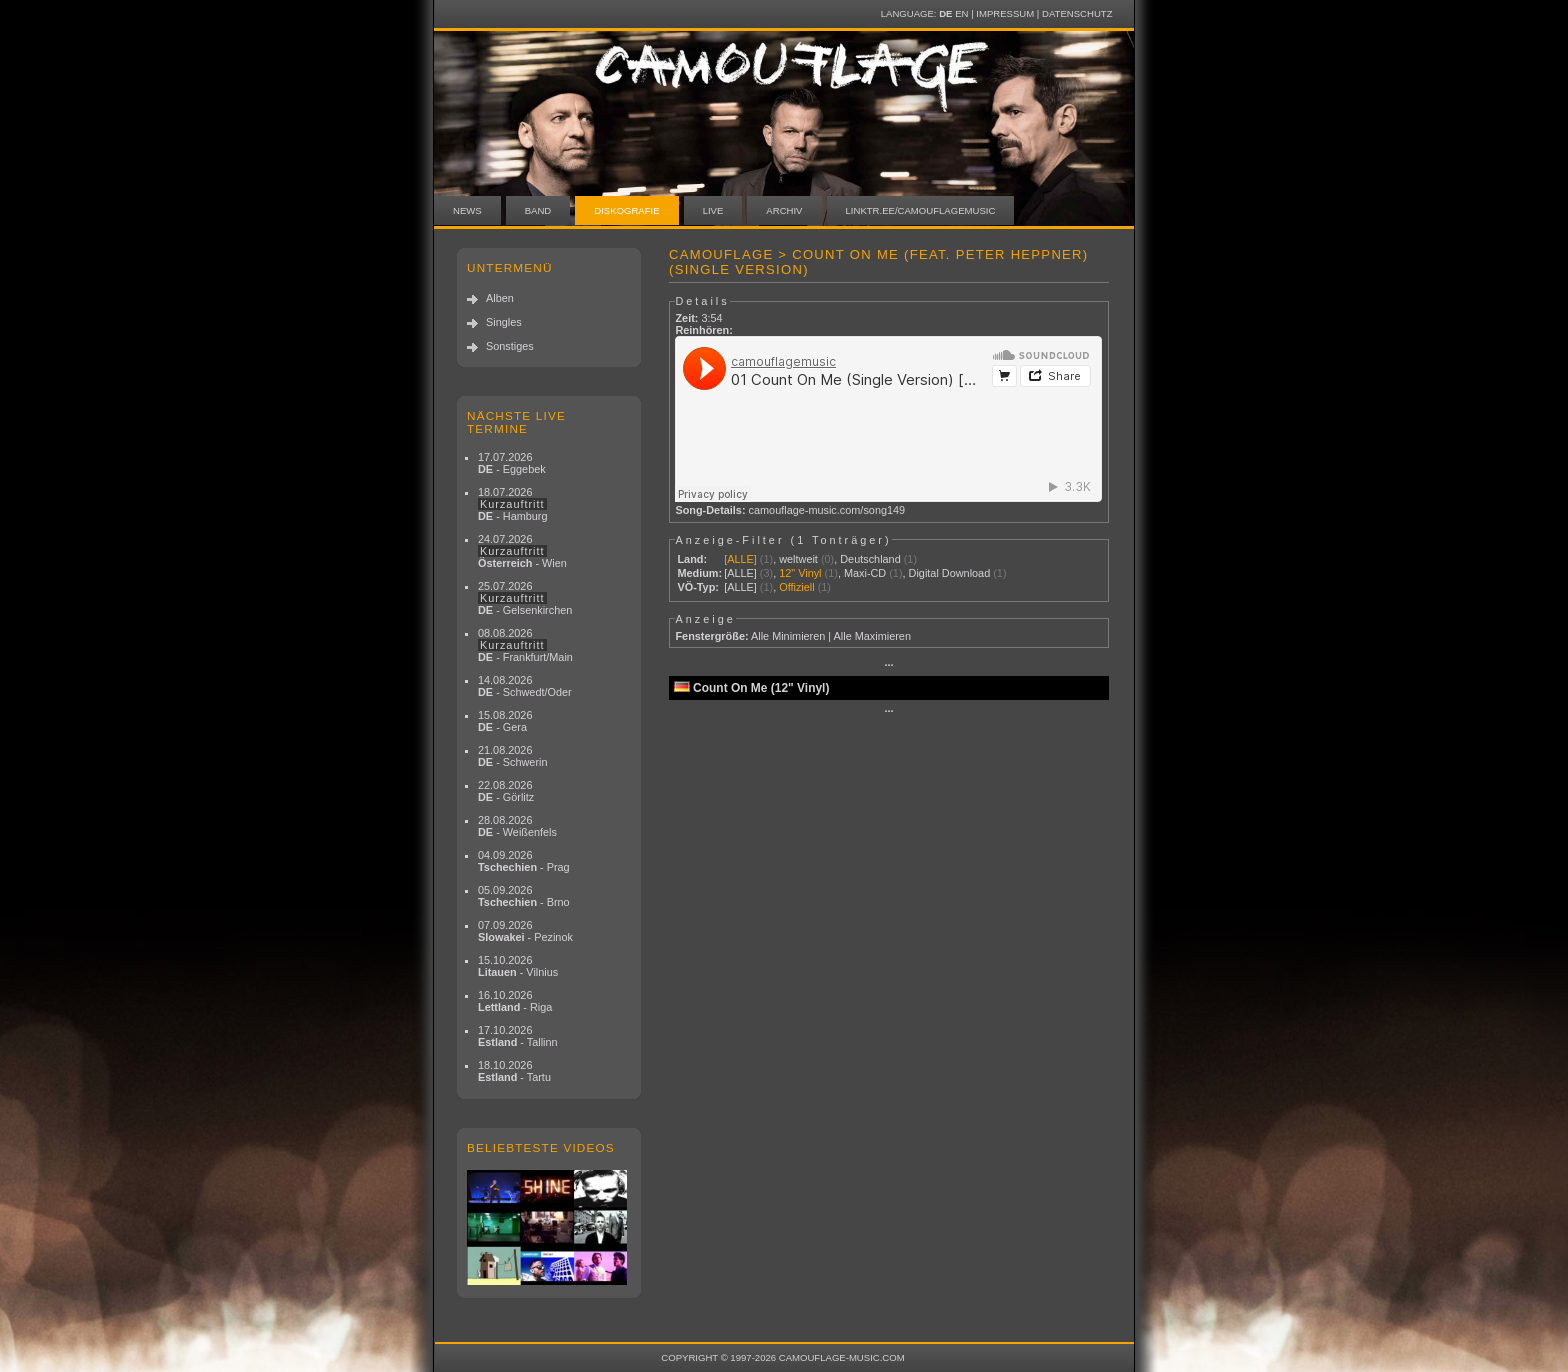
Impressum (1005, 13)
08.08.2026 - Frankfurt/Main (525, 645)
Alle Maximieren (872, 636)
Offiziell (796, 587)
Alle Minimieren (788, 636)
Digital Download (950, 573)
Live (713, 210)
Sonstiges (510, 346)
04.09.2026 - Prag (524, 861)
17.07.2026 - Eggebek (512, 463)
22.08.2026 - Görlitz (506, 791)
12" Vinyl (800, 573)
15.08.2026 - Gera (505, 721)
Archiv (784, 210)
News (467, 210)
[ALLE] (740, 559)
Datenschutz (1077, 13)
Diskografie (626, 210)
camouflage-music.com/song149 (827, 510)
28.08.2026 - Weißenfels (517, 826)
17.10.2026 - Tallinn (518, 1036)
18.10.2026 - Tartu (514, 1071)
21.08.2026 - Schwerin (513, 756)
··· (888, 665)
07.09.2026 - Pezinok (525, 931)
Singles (504, 322)
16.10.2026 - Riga (515, 1001)
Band (538, 210)
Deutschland (870, 559)
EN (961, 13)
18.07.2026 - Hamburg (513, 504)
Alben (500, 298)
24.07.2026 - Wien (522, 551)
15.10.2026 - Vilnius (518, 966)
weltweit (798, 559)
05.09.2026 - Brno (524, 896)
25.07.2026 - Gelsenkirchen (525, 598)
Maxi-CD (865, 573)
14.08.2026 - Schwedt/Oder (525, 686)
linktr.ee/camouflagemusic (921, 210)
